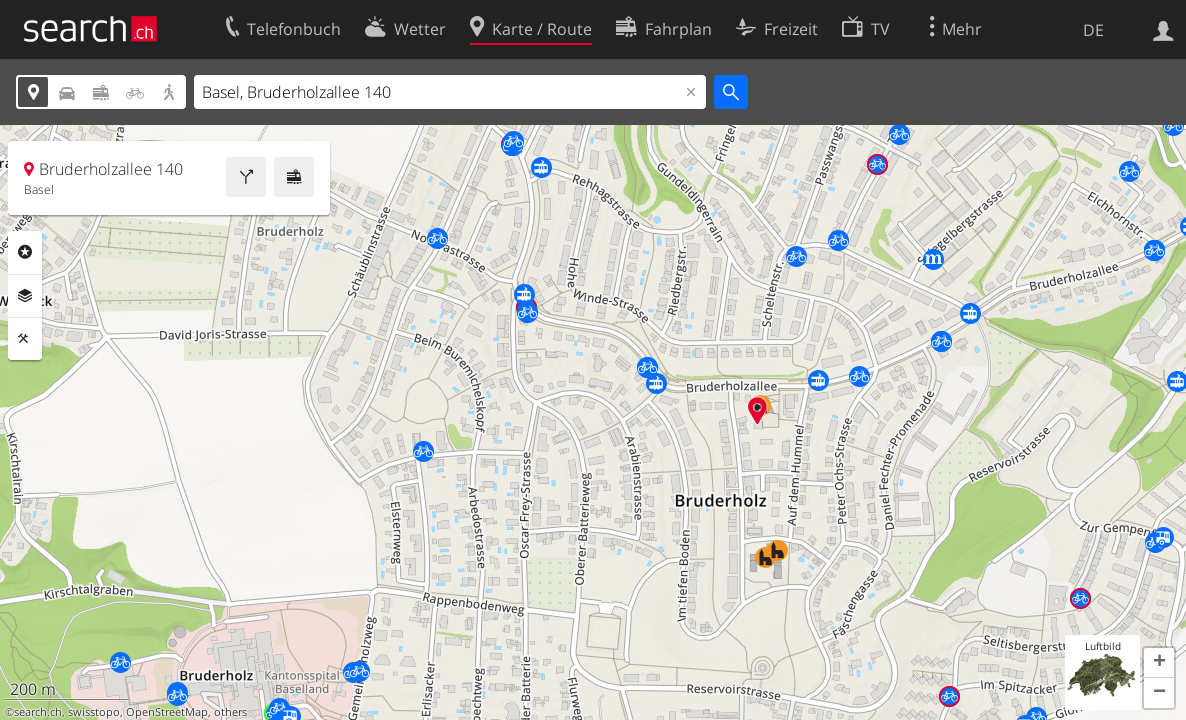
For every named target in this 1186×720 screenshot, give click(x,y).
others (230, 712)
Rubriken (25, 252)
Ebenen (25, 296)
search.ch (38, 712)
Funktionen (25, 339)
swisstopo (94, 712)
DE (1093, 30)
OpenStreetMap (167, 712)
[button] (1159, 663)
